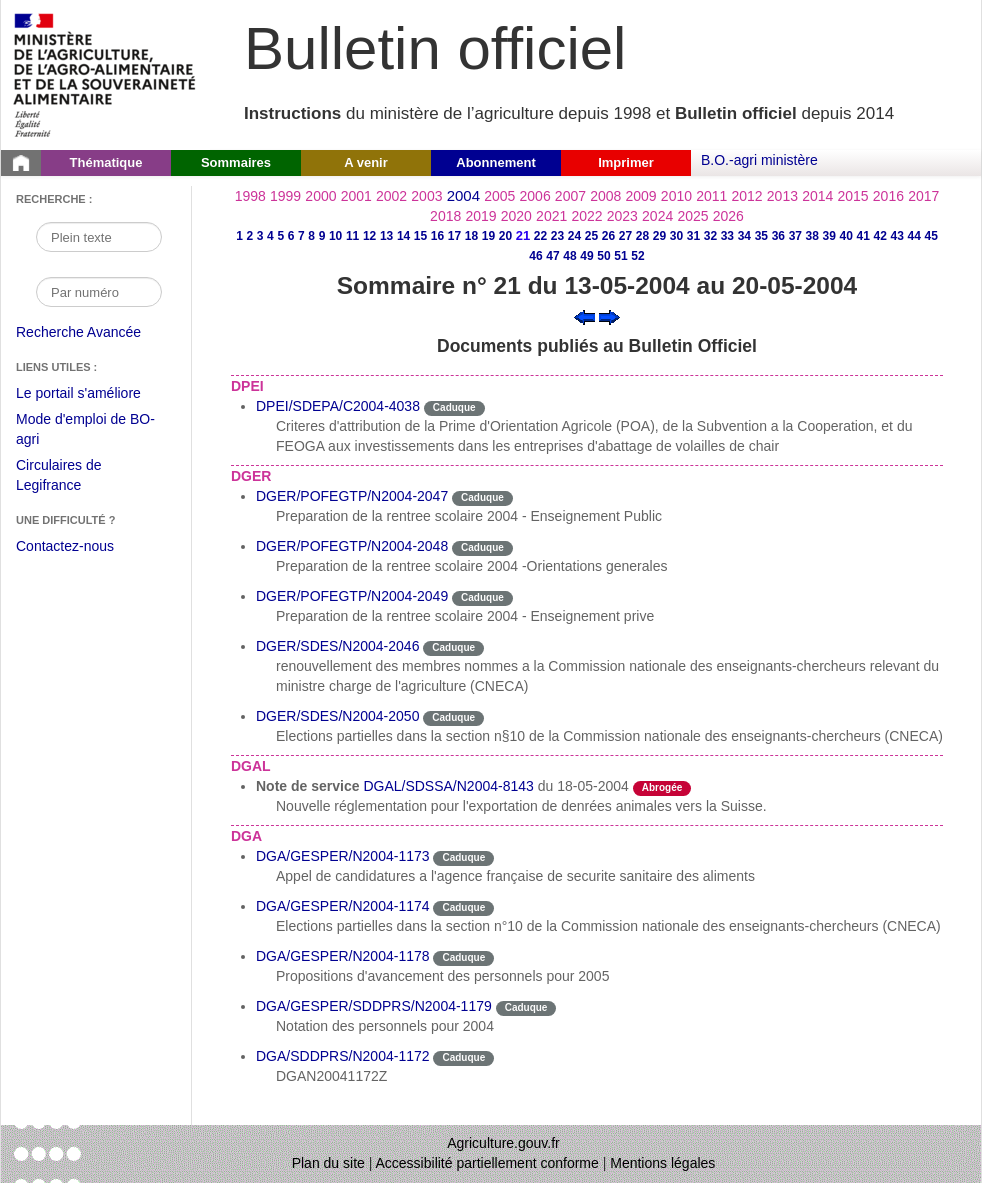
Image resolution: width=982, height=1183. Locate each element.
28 (642, 236)
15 (420, 236)
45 (931, 236)
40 (846, 236)
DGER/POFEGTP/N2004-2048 (352, 546)
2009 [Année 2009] (641, 196)
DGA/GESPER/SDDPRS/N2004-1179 (374, 1006)
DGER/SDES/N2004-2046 (337, 646)
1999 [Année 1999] (285, 196)
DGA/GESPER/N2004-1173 (343, 856)
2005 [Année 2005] (499, 196)
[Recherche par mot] (99, 237)
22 (540, 236)
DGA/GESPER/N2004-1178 (343, 956)
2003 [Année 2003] (426, 196)
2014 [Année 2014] (817, 196)
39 (829, 236)
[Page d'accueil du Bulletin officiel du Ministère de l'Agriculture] (21, 163)
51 (620, 256)
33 (727, 236)
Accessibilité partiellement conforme (487, 1163)
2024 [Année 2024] (657, 216)
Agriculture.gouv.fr (503, 1143)
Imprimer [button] (626, 162)
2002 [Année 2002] (391, 196)
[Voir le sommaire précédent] (584, 316)
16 (437, 236)
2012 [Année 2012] (747, 196)
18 (471, 236)
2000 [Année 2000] (320, 196)
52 (637, 256)
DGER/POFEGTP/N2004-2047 (352, 496)
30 (676, 236)
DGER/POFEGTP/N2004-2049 (352, 596)
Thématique (106, 162)
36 (778, 236)
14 (403, 236)
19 (488, 236)
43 (897, 236)
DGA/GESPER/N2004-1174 (343, 906)
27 (625, 236)
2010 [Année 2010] (676, 196)
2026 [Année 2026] (728, 216)
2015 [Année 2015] (852, 196)
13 (386, 236)
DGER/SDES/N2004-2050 (337, 716)
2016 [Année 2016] (888, 196)
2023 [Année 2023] (622, 216)
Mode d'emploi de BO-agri (85, 431)
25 (591, 236)
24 (574, 236)
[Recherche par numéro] (99, 292)
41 (863, 236)
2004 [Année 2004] (463, 195)
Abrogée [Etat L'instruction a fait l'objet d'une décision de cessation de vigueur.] (662, 787)
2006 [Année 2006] (535, 196)
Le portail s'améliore (93, 394)
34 (744, 236)
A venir (366, 162)
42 (880, 236)
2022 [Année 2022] (586, 216)
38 (812, 236)
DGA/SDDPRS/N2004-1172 (343, 1056)
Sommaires (236, 162)
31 (693, 236)
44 (914, 236)
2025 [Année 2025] (692, 216)
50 (603, 256)
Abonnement (495, 162)
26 (608, 236)
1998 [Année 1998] (250, 196)
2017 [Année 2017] (923, 196)
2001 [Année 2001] (356, 196)
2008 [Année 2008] (605, 196)
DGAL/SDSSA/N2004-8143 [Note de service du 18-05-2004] (448, 786)
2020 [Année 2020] (516, 216)
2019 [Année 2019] (480, 216)
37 (795, 236)
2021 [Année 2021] (551, 216)
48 (569, 256)
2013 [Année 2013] (782, 196)
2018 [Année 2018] (445, 216)
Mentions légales (662, 1163)
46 (535, 256)
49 (586, 256)
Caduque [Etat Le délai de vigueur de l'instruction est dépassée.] (454, 407)
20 (505, 236)
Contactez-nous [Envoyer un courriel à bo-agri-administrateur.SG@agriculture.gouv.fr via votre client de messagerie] (65, 546)
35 (761, 236)
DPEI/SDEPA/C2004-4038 (338, 406)
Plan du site (328, 1163)
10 (335, 236)
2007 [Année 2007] (570, 196)
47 (552, 256)
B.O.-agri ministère (759, 160)
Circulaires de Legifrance (74, 477)
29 (659, 236)
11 (352, 236)
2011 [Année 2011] (711, 196)
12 (369, 236)
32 (710, 236)
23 (557, 236)
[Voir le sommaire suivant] (609, 316)
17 (454, 236)
